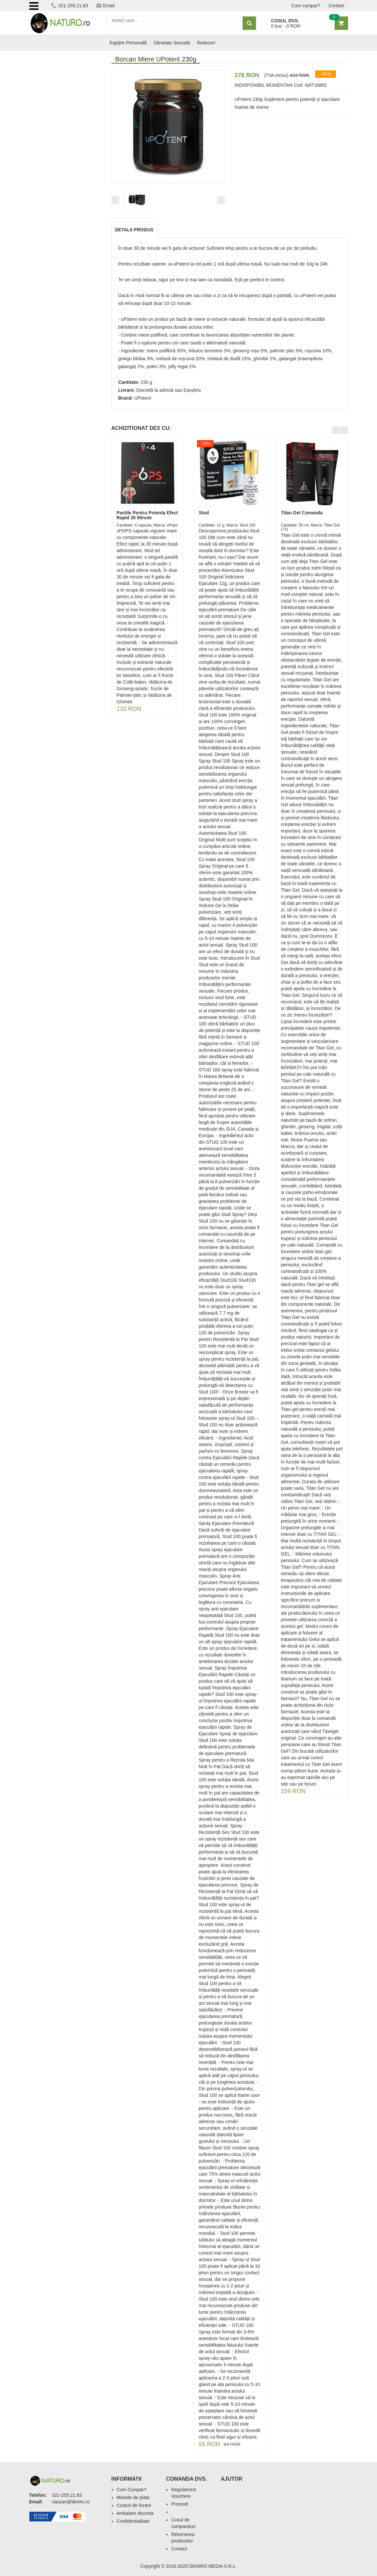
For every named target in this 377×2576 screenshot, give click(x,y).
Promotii (179, 2504)
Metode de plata (133, 2497)
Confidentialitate (133, 2521)
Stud (204, 512)
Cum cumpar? (305, 5)
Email (105, 5)
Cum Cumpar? (132, 2489)
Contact (336, 5)
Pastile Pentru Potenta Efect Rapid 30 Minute (147, 515)
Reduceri (206, 42)
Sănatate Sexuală (171, 42)
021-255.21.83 (69, 5)
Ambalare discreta (135, 2513)
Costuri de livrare (134, 2505)
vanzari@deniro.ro (71, 2501)
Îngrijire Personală (128, 42)
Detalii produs (134, 229)
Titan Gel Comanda (302, 512)
